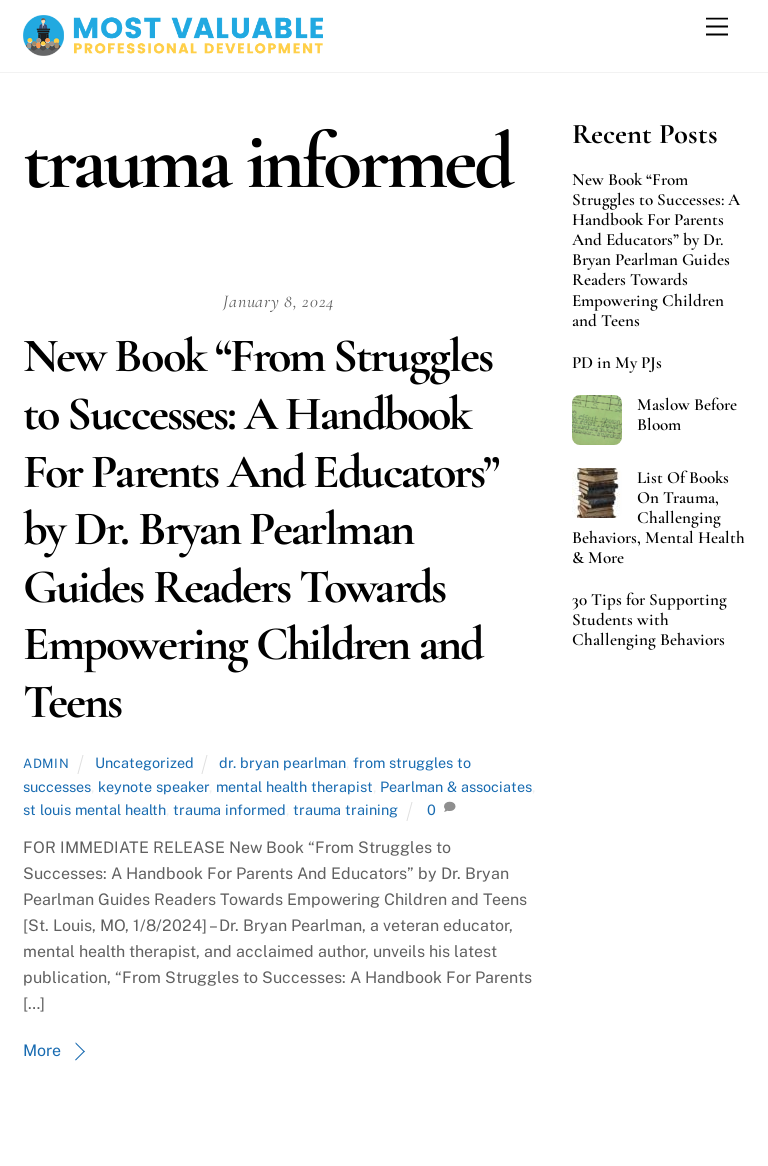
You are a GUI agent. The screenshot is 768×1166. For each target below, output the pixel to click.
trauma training (345, 809)
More (42, 1050)
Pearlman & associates (456, 786)
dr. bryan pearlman (282, 762)
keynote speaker (153, 786)
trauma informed (229, 809)
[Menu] (717, 27)
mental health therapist (294, 786)
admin (46, 763)
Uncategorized (144, 762)
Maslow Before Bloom (687, 415)
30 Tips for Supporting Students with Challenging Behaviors (649, 620)
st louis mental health (94, 809)
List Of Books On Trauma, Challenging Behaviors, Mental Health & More (658, 518)
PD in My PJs (617, 363)
